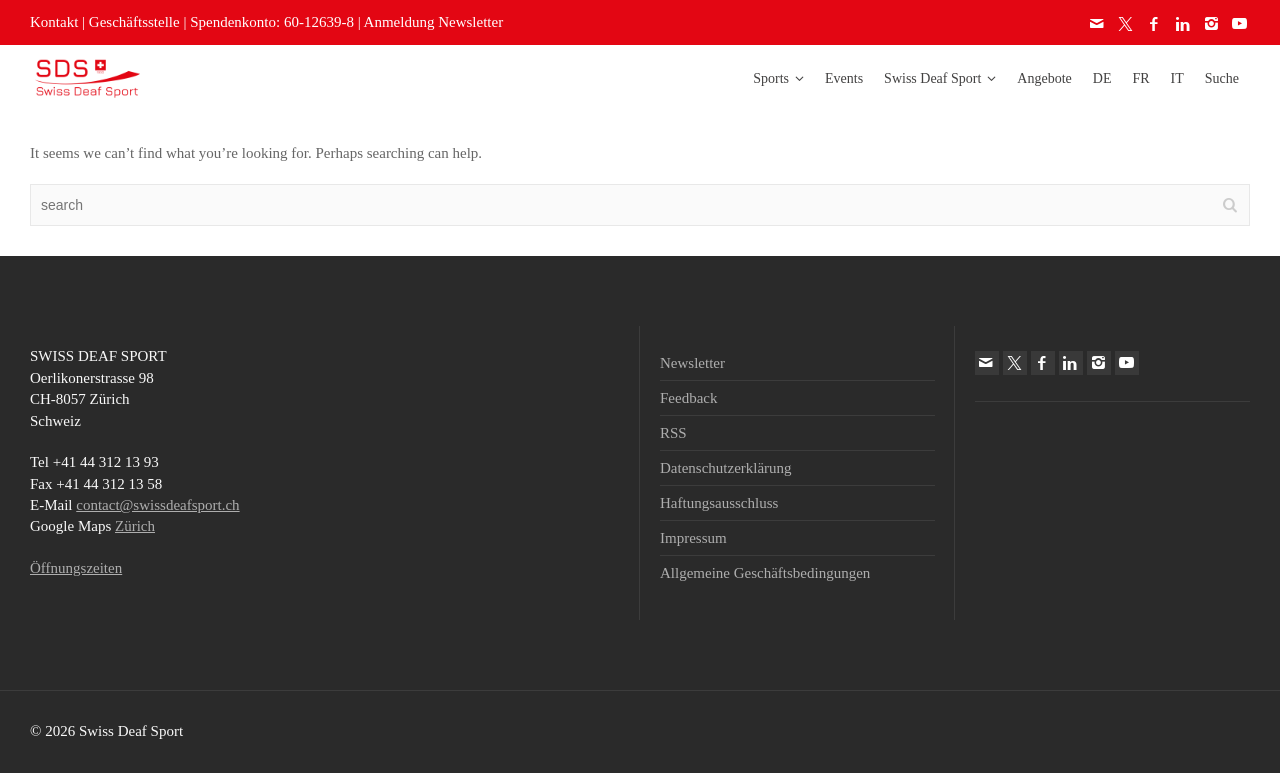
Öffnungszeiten (76, 568)
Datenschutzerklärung (726, 468)
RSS (673, 433)
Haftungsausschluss (719, 503)
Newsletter (692, 363)
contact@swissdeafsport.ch (157, 505)
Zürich (135, 526)
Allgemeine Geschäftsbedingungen (765, 573)
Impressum (693, 538)
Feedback (688, 398)
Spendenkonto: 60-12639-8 (272, 22)
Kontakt (54, 22)
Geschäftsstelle (134, 22)
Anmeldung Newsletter (434, 22)
